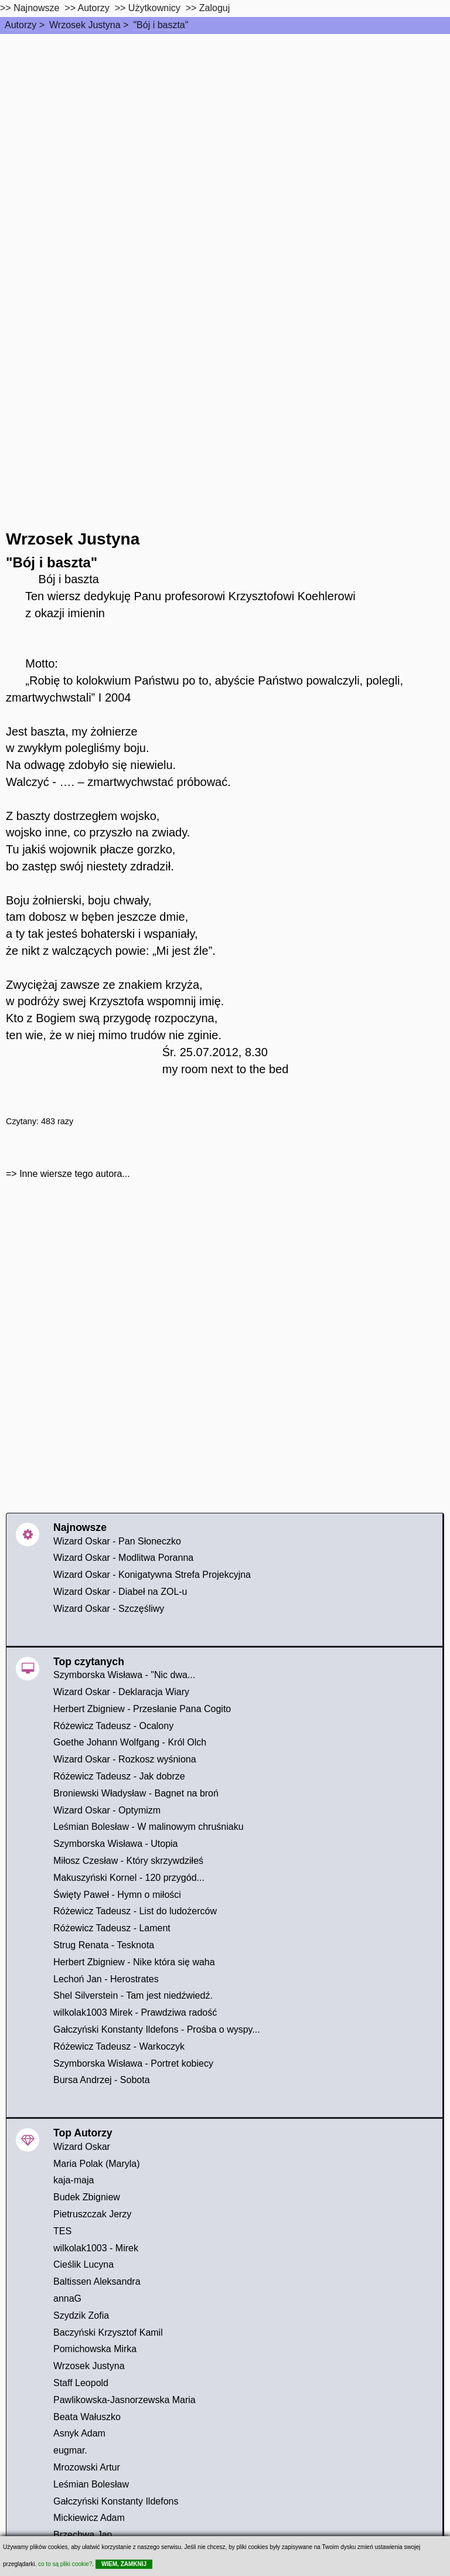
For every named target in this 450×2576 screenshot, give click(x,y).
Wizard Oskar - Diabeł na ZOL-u (120, 1592)
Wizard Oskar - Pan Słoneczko (117, 1541)
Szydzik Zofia (81, 2315)
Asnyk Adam (79, 2433)
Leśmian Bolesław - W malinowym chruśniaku (148, 1827)
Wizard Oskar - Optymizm (107, 1810)
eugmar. (70, 2450)
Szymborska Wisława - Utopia (115, 1844)
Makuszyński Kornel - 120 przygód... (128, 1878)
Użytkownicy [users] (154, 8)
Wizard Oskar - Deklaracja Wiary (121, 1692)
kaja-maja (73, 2180)
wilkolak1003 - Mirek (95, 2248)
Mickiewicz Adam (89, 2518)
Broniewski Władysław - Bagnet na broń (136, 1793)
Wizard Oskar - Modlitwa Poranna (123, 1558)
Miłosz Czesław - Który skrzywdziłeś (128, 1861)
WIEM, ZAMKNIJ (123, 2564)
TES (62, 2231)
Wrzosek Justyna (85, 25)
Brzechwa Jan (82, 2535)
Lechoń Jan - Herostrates (106, 1979)
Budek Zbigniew (86, 2197)
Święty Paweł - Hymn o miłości (117, 1895)
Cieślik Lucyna (83, 2264)
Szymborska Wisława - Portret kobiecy (133, 2063)
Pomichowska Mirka (95, 2349)
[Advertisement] (225, 122)
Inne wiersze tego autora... (74, 1174)
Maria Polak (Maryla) (96, 2164)
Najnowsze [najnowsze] (36, 8)
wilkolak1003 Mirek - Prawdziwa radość (135, 2012)
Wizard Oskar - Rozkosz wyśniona (124, 1759)
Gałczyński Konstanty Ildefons (115, 2501)
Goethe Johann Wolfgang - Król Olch (129, 1742)
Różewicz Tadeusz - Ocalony (113, 1726)
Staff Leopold (80, 2383)
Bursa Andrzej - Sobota (101, 2080)
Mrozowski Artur (86, 2467)
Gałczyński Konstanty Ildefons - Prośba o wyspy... (156, 2029)
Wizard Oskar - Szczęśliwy (108, 1609)
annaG (67, 2298)
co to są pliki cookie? (65, 2564)
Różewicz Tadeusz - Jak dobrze (119, 1776)
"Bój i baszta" (160, 25)
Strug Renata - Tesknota (103, 1945)
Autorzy (20, 25)
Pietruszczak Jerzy (92, 2214)
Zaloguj (214, 8)
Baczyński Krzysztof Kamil (108, 2332)
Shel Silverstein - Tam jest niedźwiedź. (133, 1995)
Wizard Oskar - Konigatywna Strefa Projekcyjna (152, 1575)
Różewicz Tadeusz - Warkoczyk (119, 2046)
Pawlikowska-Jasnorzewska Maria (124, 2400)
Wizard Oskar (81, 2147)
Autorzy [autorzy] (94, 8)
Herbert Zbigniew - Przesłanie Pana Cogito (142, 1709)
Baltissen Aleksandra (97, 2281)
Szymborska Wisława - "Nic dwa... (124, 1675)
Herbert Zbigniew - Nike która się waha (134, 1962)
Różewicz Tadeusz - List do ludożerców (135, 1911)
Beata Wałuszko (87, 2417)
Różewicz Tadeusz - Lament (112, 1928)
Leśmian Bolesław (91, 2484)
